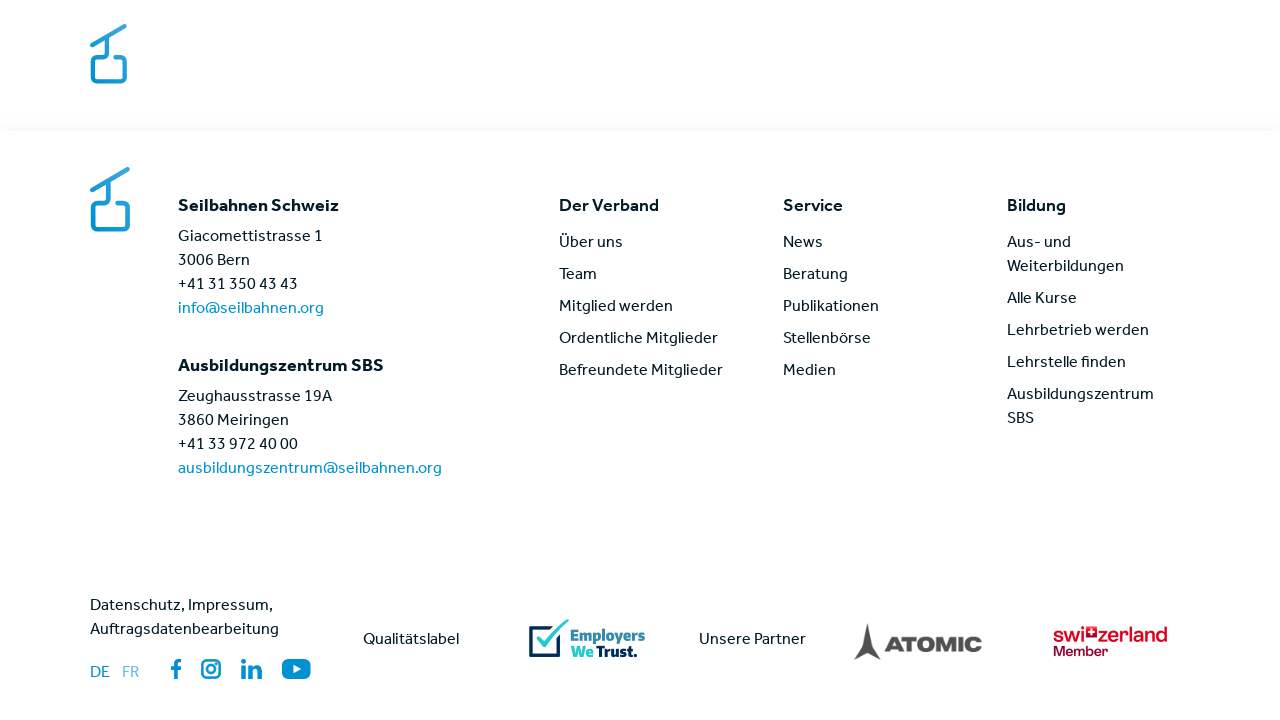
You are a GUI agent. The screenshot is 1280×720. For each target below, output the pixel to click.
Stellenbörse (915, 38)
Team (578, 276)
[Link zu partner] (918, 641)
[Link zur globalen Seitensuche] (1130, 74)
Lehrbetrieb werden (1078, 332)
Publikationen (831, 308)
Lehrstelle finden (1066, 364)
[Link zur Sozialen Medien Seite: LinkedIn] (251, 669)
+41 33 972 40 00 (238, 446)
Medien (1106, 38)
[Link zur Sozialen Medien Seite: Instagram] (211, 669)
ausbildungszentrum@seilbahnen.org (310, 470)
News (1067, 74)
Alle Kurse (1042, 300)
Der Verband (682, 74)
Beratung (815, 276)
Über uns (591, 244)
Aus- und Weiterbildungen (1065, 256)
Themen (889, 74)
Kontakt (1023, 38)
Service (794, 74)
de (100, 674)
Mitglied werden (616, 308)
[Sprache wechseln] (1173, 38)
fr (130, 674)
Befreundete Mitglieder (641, 372)
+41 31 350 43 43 (238, 286)
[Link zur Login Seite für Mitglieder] (1180, 74)
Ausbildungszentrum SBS (1080, 408)
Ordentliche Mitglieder (638, 340)
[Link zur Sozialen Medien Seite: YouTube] (296, 669)
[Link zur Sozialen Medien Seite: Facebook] (176, 669)
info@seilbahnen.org (251, 310)
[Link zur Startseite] (193, 56)
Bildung (983, 74)
